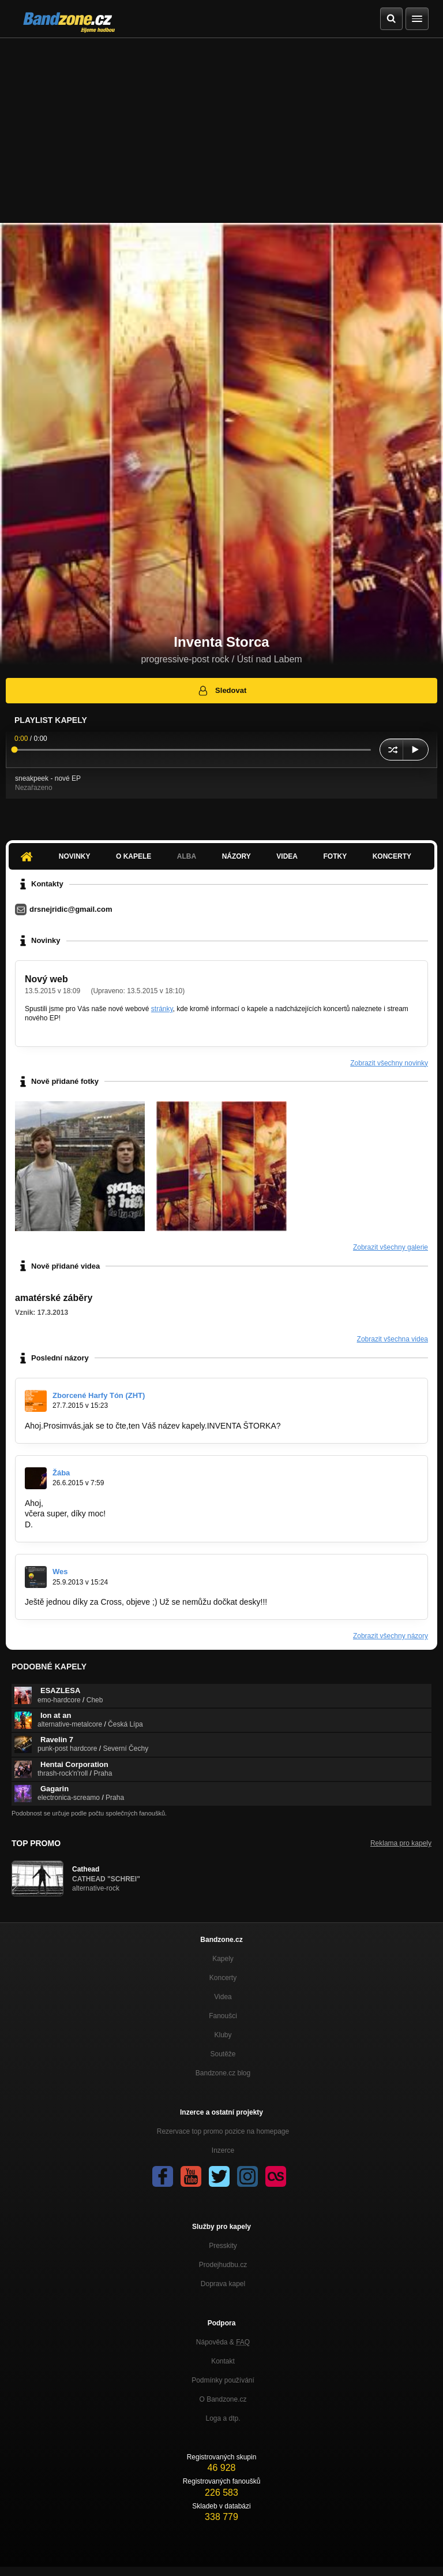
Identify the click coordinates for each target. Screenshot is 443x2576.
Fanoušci (223, 2016)
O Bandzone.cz (222, 2399)
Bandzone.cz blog (223, 2073)
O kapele (133, 856)
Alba (186, 856)
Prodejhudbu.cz (223, 2265)
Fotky (335, 856)
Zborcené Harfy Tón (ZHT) (98, 1395)
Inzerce (223, 2150)
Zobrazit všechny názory (390, 1636)
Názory (236, 856)
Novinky (75, 856)
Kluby (222, 2035)
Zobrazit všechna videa (392, 1339)
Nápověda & (223, 2342)
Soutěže (222, 2054)
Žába (61, 1472)
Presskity (223, 2246)
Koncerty (392, 856)
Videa (287, 856)
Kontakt (223, 2361)
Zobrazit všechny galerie (390, 1247)
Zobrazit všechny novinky (389, 1063)
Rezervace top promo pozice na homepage (223, 2131)
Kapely (223, 1959)
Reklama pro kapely (400, 1843)
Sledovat (222, 690)
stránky (162, 1009)
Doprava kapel (223, 2284)
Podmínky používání (223, 2380)
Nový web (46, 979)
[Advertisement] (221, 125)
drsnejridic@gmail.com (70, 909)
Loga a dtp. (222, 2418)
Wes (60, 1571)
